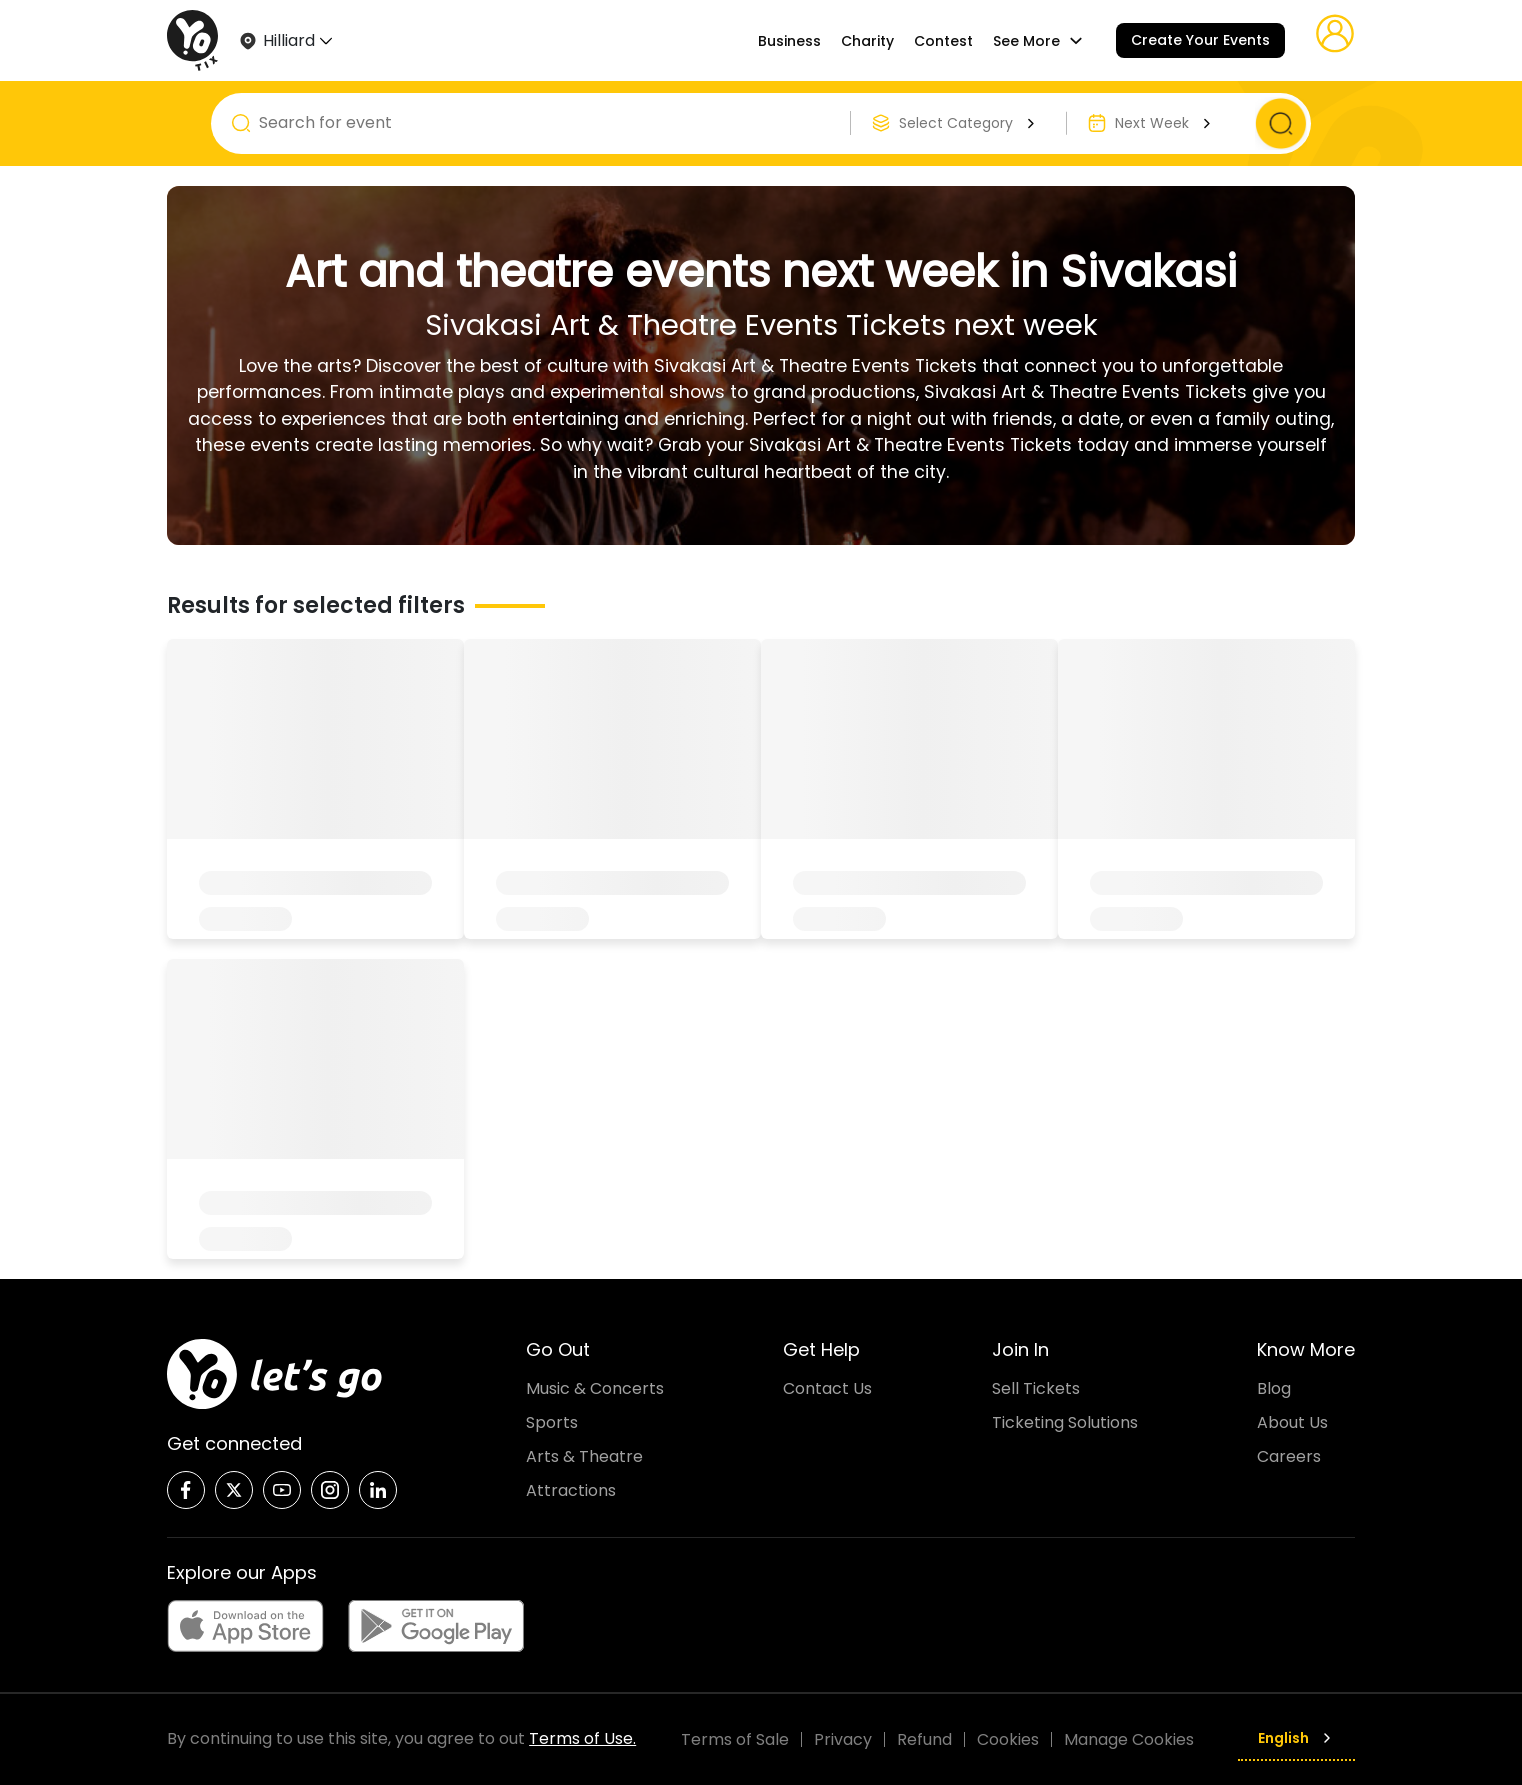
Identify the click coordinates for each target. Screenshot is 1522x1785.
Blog (1274, 1388)
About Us (1292, 1422)
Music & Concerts (595, 1388)
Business (789, 41)
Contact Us (827, 1388)
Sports (552, 1422)
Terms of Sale (735, 1739)
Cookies (1008, 1739)
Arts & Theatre (584, 1456)
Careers (1289, 1456)
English (1296, 1738)
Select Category (969, 123)
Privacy (843, 1739)
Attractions (571, 1490)
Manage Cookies (1129, 1739)
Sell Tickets (1036, 1388)
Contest (943, 41)
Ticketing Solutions (1065, 1422)
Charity (867, 41)
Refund (924, 1739)
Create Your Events (1200, 40)
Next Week (1165, 123)
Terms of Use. (582, 1738)
